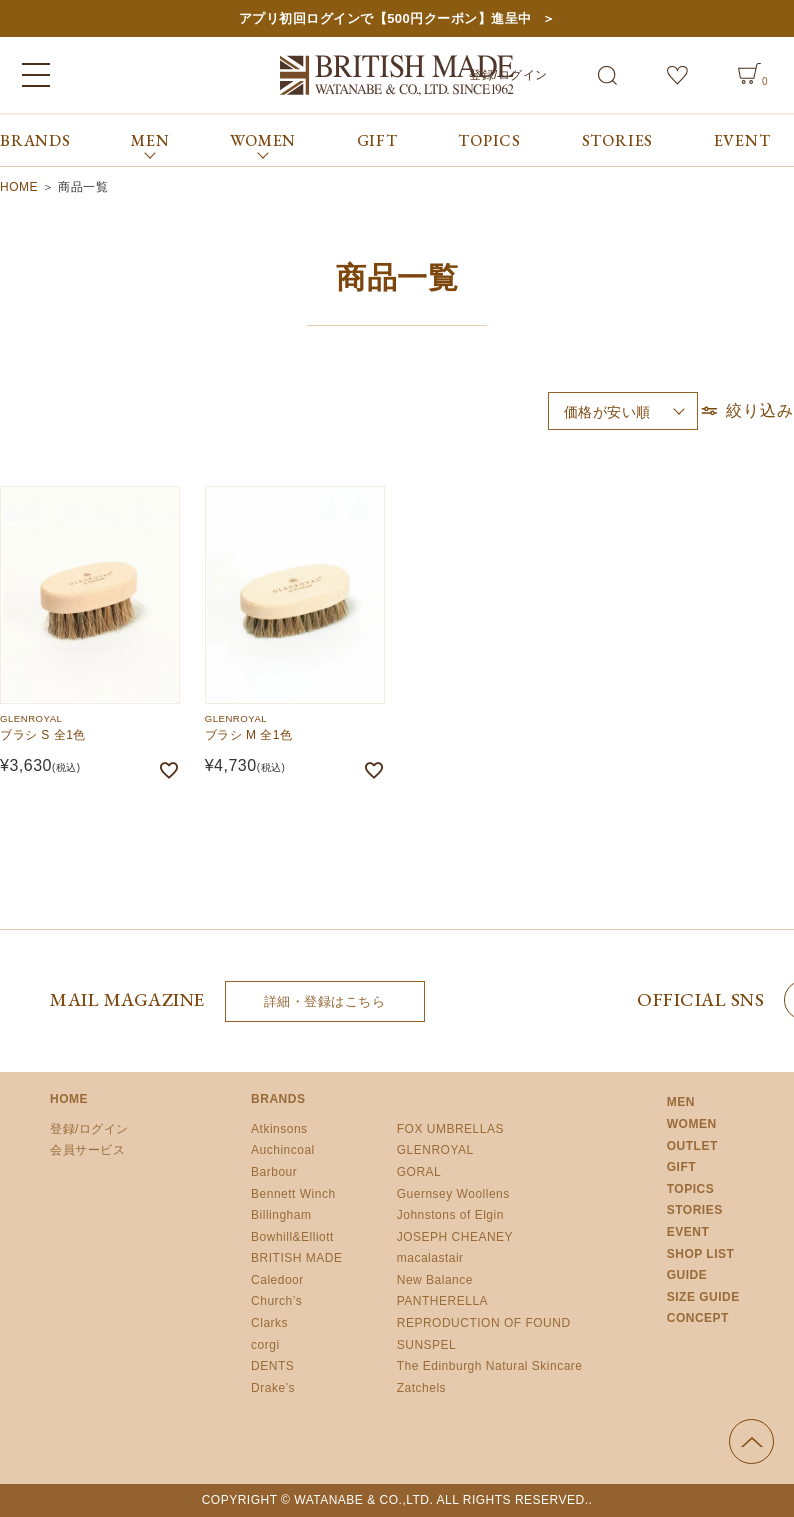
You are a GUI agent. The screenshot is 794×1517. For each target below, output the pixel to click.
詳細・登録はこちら (325, 1001)
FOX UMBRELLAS (450, 1129)
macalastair (430, 1258)
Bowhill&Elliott (292, 1237)
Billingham (281, 1215)
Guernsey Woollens (453, 1194)
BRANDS (35, 140)
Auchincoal (283, 1150)
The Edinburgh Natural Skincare (490, 1366)
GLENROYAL (435, 1150)
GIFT (377, 140)
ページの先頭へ (751, 1441)
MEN (681, 1102)
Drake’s (273, 1388)
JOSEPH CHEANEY (455, 1237)
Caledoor (277, 1280)
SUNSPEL (427, 1345)
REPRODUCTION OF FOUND (484, 1323)
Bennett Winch (293, 1194)
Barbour (274, 1172)
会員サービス (87, 1150)
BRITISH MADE (296, 1258)
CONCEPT (698, 1318)
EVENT (742, 140)
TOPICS (489, 140)
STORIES (618, 140)
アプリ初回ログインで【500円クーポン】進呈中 (385, 18)
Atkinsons (279, 1129)
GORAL (419, 1172)
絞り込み (746, 410)
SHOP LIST (701, 1254)
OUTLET (692, 1146)
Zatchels (421, 1388)
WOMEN (692, 1124)
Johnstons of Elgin (450, 1215)
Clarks (269, 1323)
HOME (19, 187)
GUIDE (687, 1275)
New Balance (435, 1280)
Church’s (276, 1301)
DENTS (272, 1366)
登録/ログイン (89, 1129)
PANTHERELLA (442, 1301)
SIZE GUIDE (703, 1297)
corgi (265, 1345)
